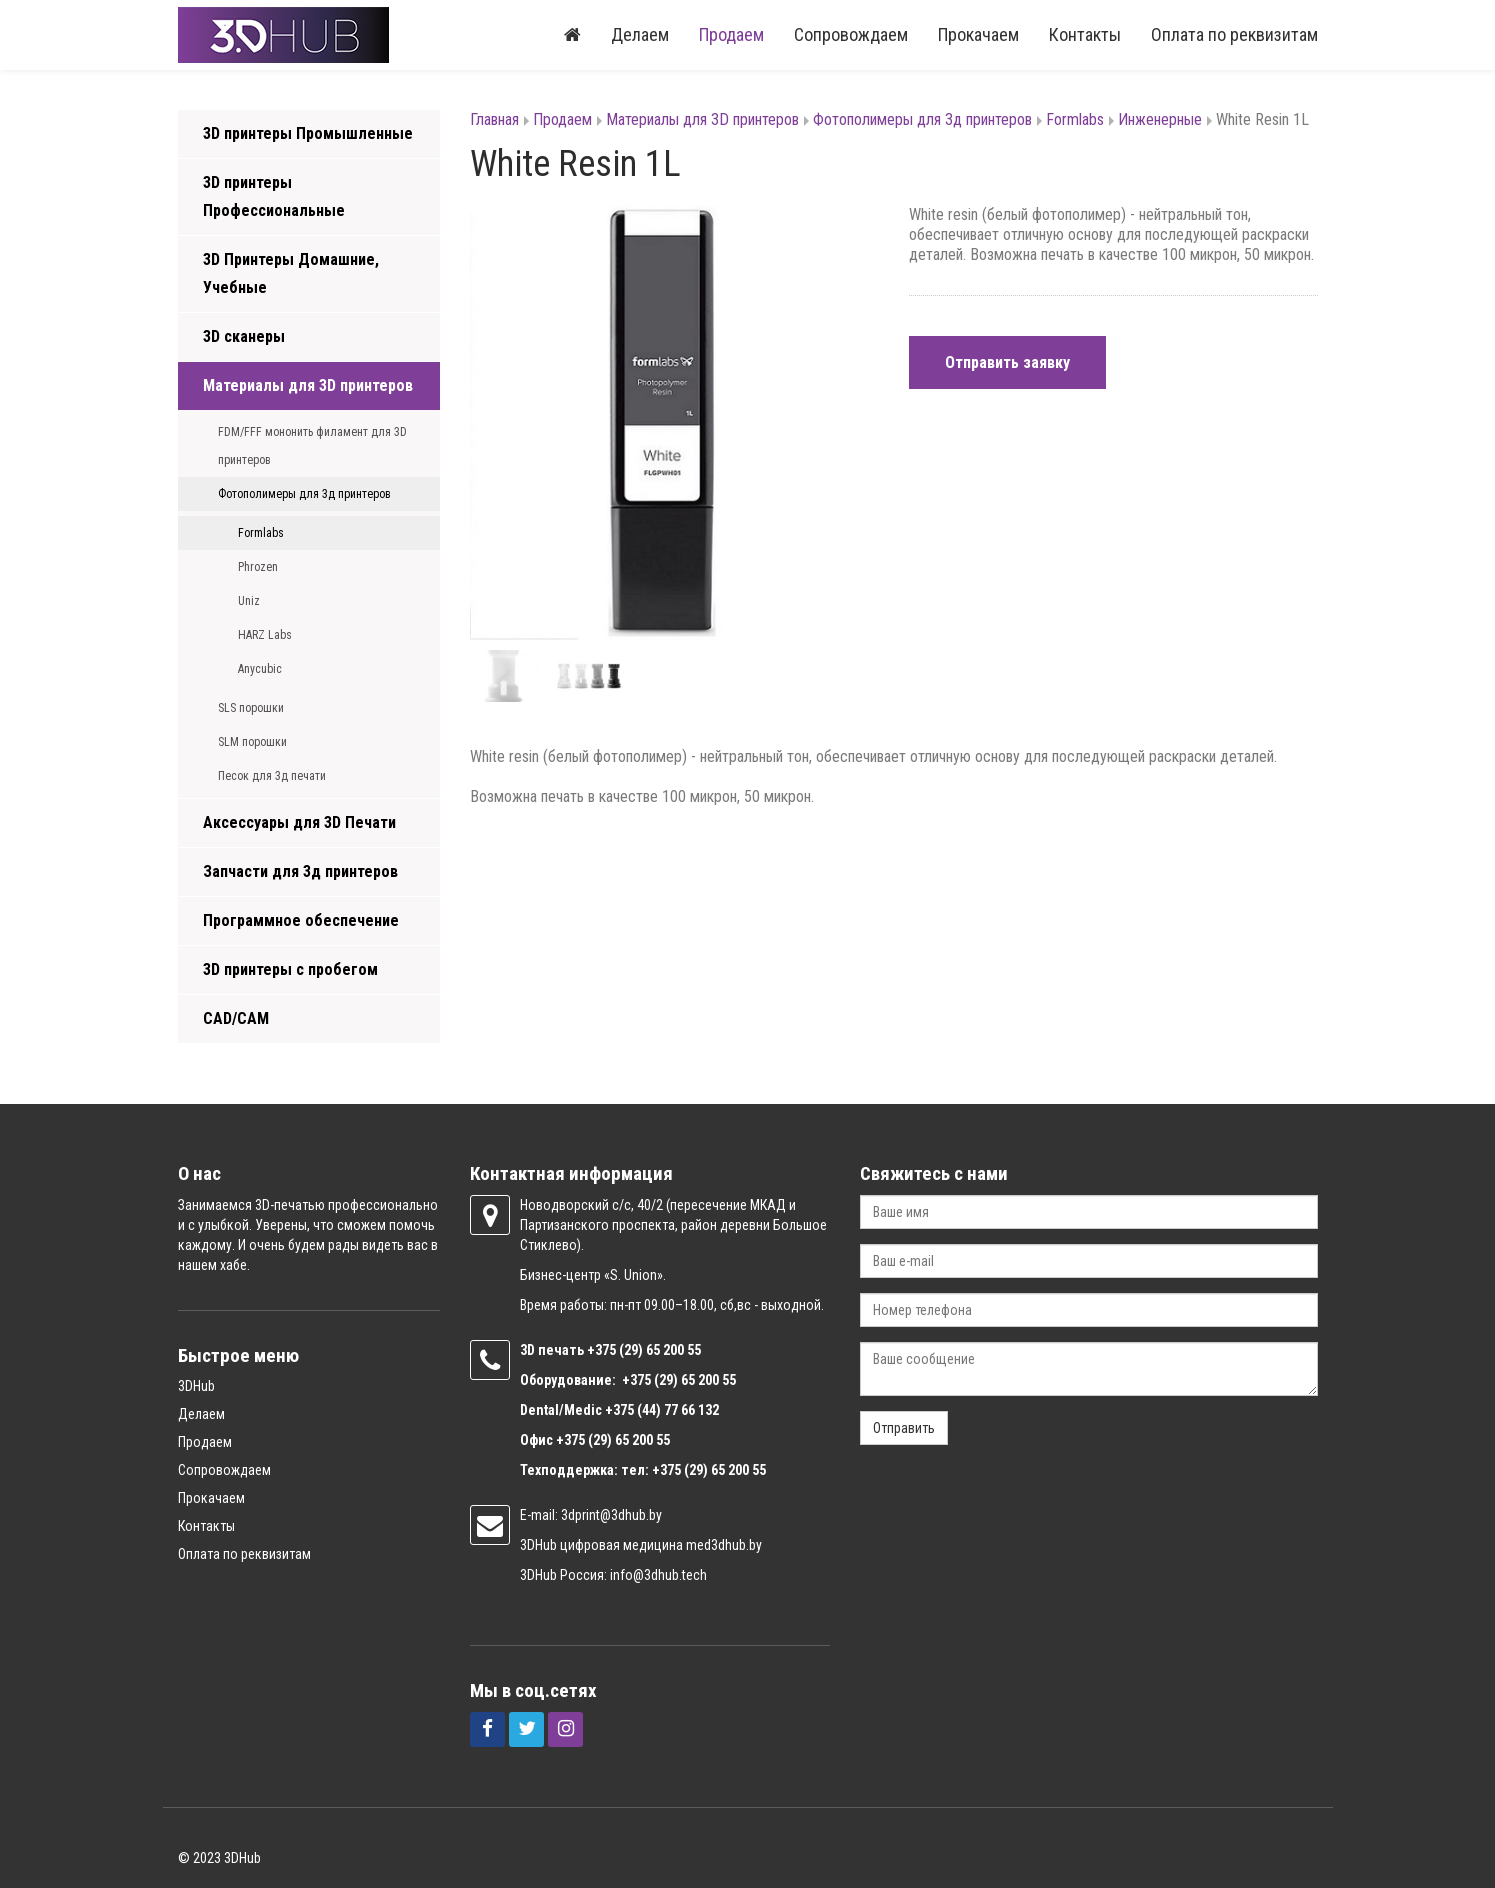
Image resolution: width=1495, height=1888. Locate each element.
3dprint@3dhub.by (611, 1515)
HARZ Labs (265, 635)
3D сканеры (244, 336)
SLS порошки (251, 708)
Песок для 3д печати (272, 776)
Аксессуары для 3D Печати (299, 822)
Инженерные (1160, 119)
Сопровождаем (851, 34)
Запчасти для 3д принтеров (300, 871)
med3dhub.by (724, 1545)
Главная (494, 119)
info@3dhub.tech (658, 1575)
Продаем (731, 34)
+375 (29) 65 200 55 (613, 1440)
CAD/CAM (236, 1018)
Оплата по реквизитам (1234, 34)
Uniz (249, 601)
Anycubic (260, 669)
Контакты (1085, 34)
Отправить (904, 1428)
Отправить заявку (1007, 362)
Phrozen (258, 567)
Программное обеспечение (301, 920)
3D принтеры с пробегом (290, 969)
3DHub (196, 1386)
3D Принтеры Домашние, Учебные (291, 273)
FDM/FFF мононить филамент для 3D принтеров (312, 446)
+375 (603, 1350)
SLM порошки (252, 742)
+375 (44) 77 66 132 (662, 1410)
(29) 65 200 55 (660, 1350)
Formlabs (261, 533)
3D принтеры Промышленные (308, 133)
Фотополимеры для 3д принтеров (304, 494)
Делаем (640, 34)
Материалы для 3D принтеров (308, 385)
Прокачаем (978, 34)
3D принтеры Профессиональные (274, 196)
